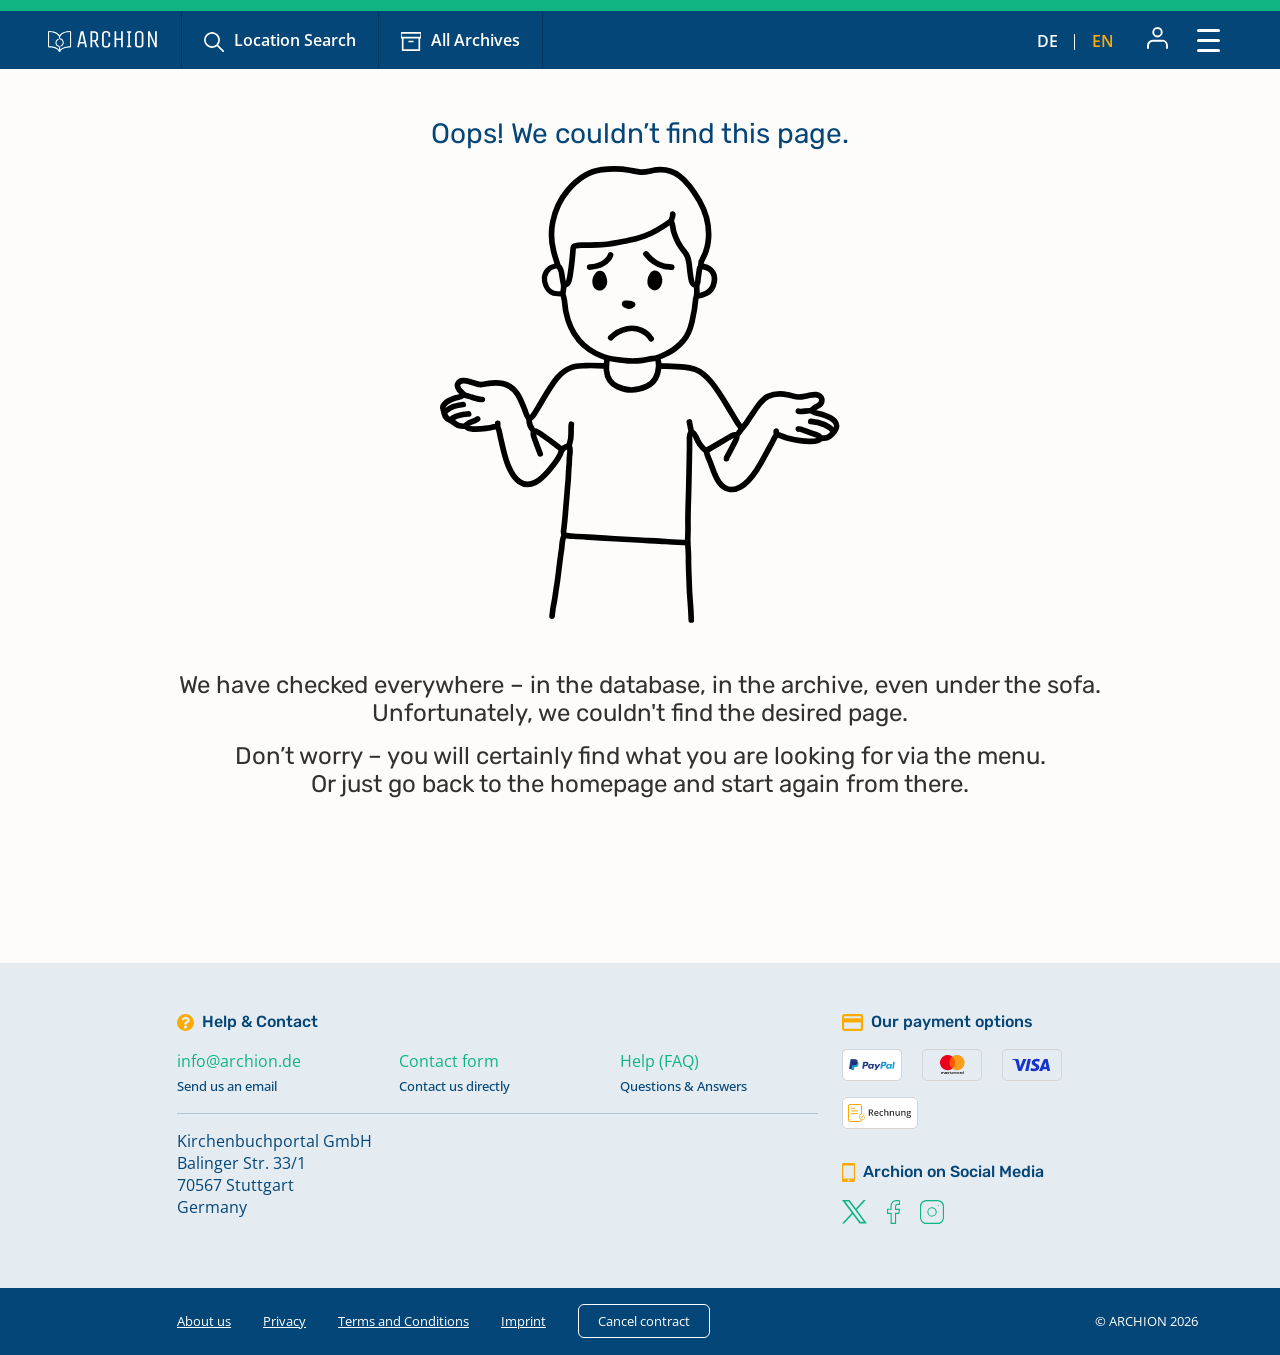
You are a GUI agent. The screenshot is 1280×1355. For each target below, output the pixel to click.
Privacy (284, 1321)
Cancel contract (644, 1321)
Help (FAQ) (659, 1061)
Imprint (523, 1321)
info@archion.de (239, 1061)
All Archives (475, 40)
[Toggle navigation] (1208, 39)
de (1047, 41)
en (1103, 41)
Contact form (449, 1061)
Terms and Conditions (403, 1321)
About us (204, 1321)
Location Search (295, 40)
